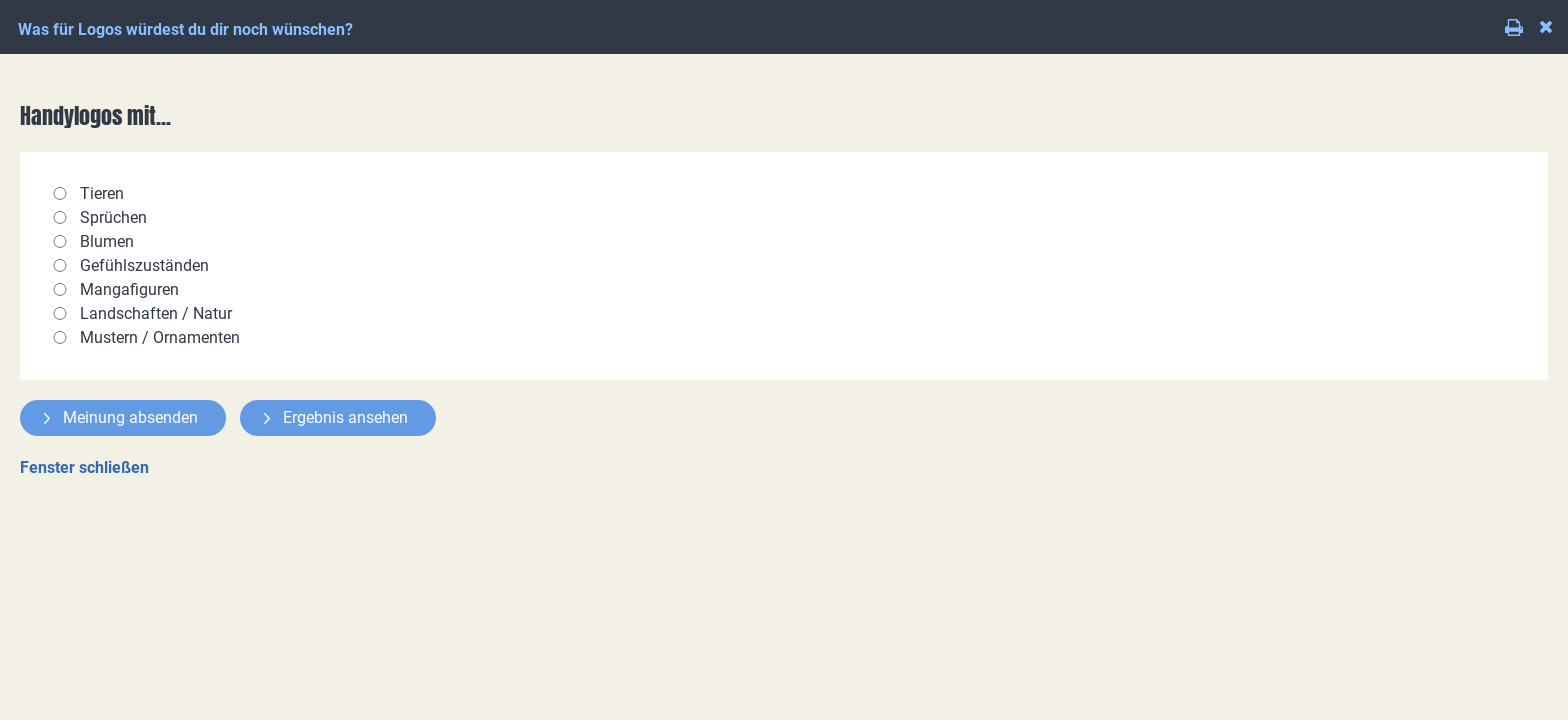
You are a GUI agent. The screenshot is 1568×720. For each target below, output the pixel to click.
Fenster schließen (84, 467)
